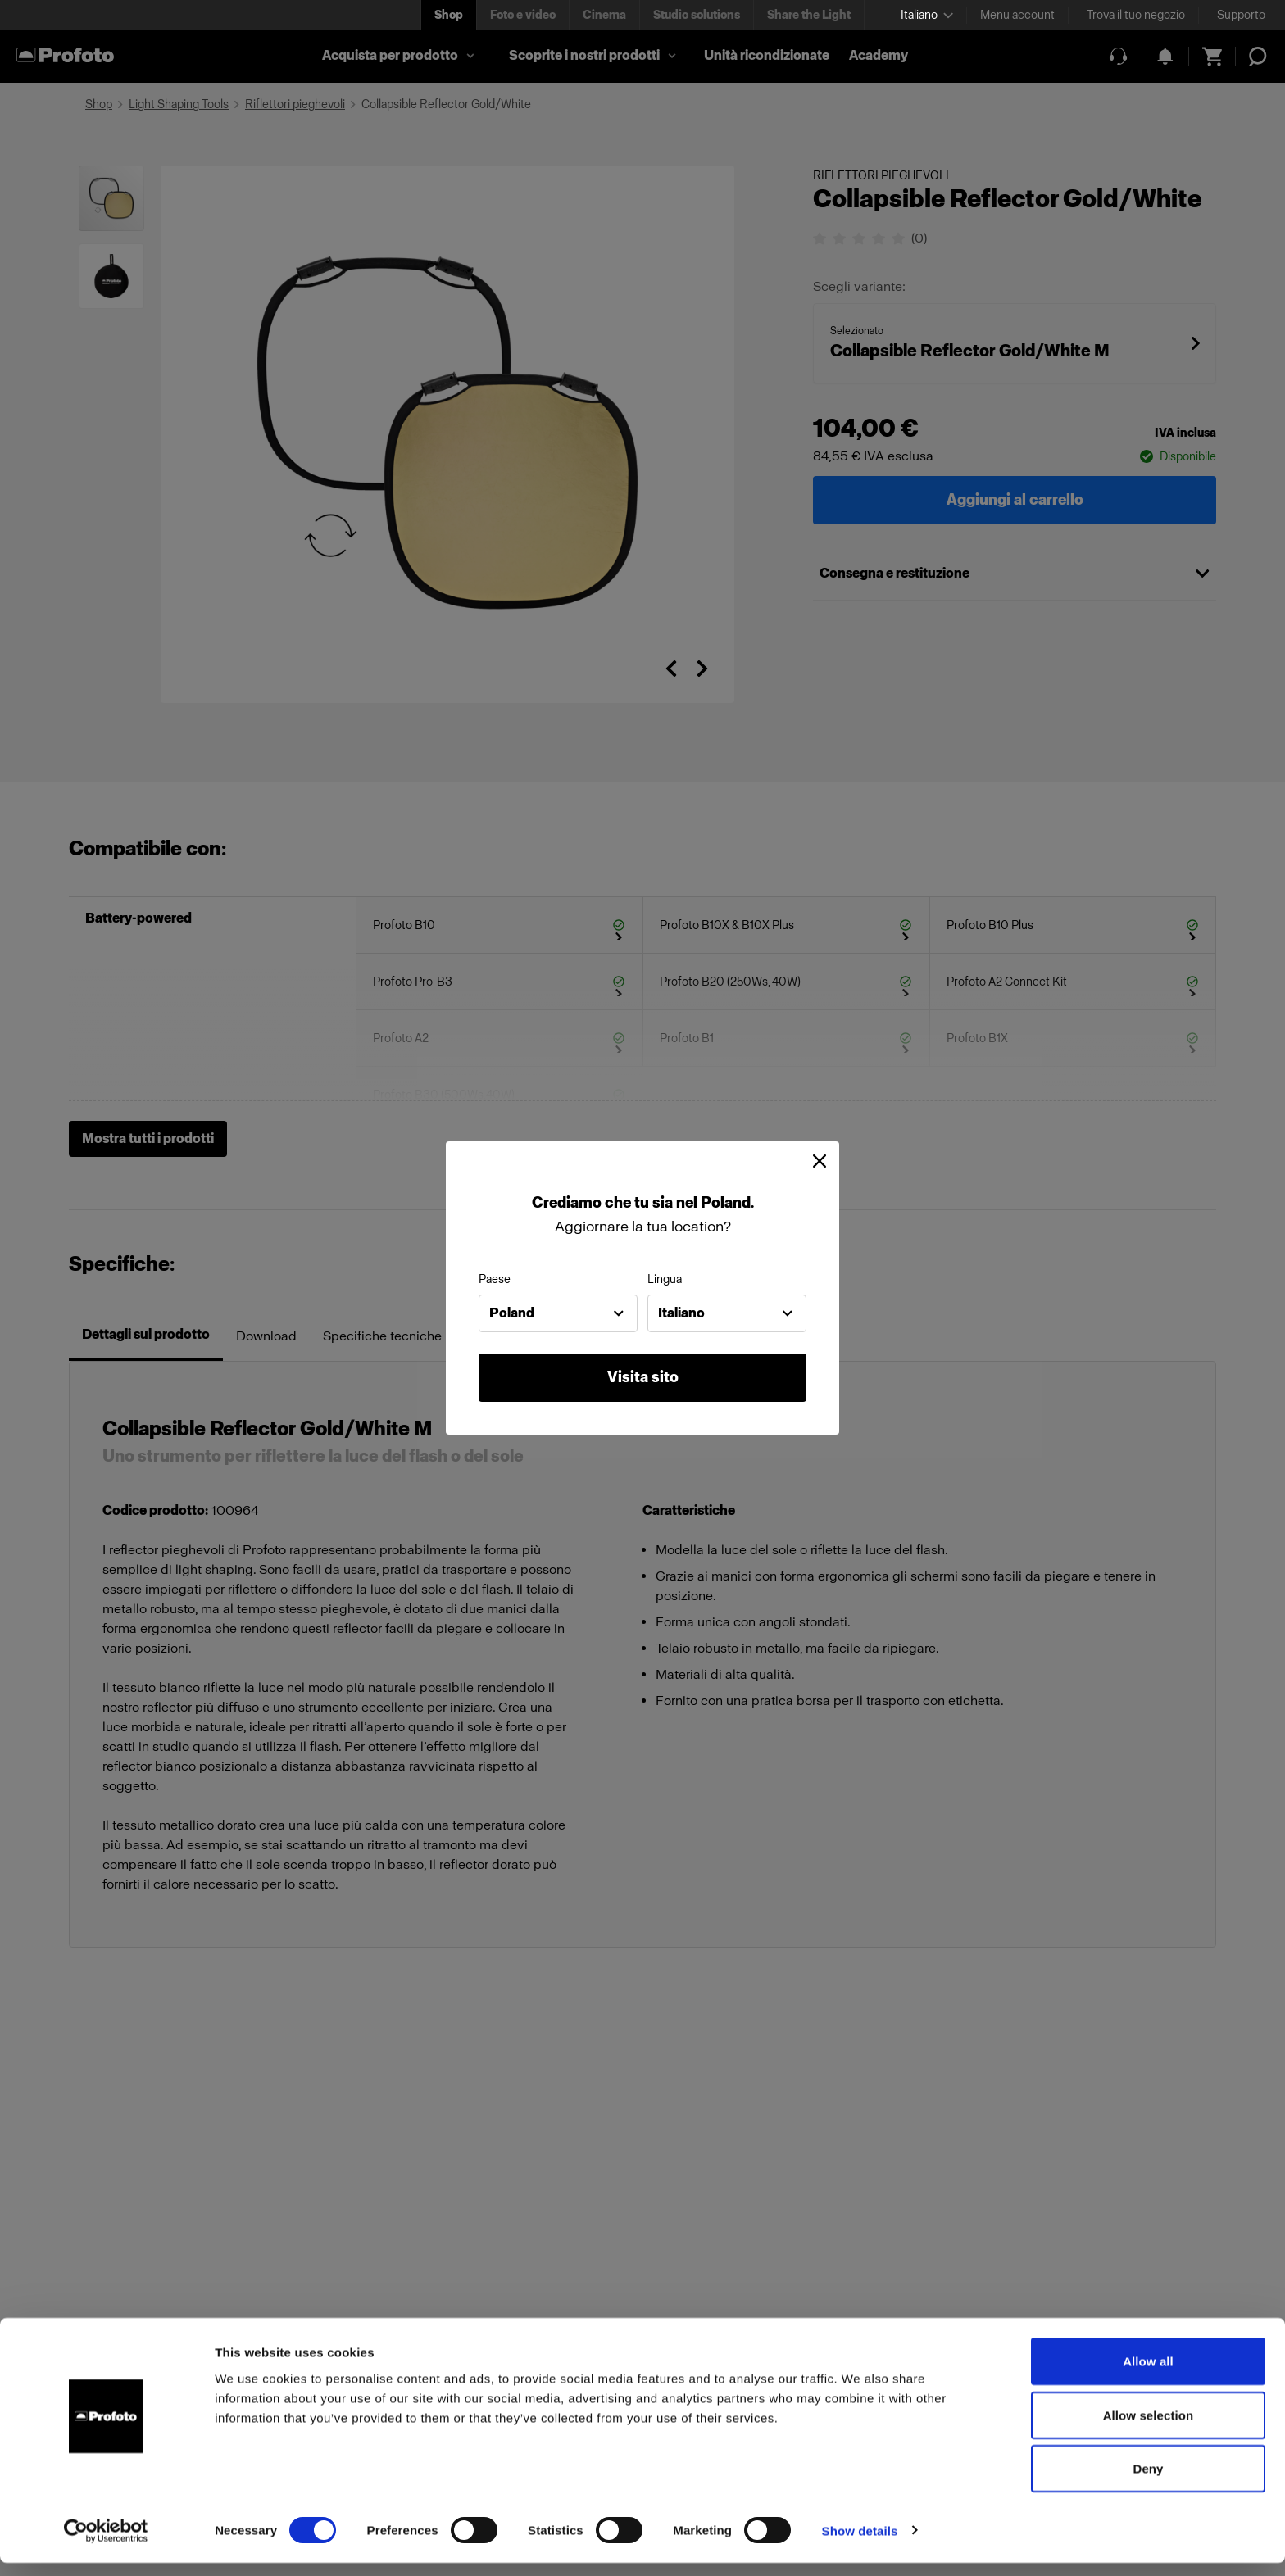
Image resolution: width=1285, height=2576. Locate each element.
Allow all (1148, 2374)
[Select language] (927, 15)
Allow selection (1148, 2428)
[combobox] (558, 1313)
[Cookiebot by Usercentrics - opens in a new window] (106, 2544)
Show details (860, 2544)
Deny (1148, 2481)
